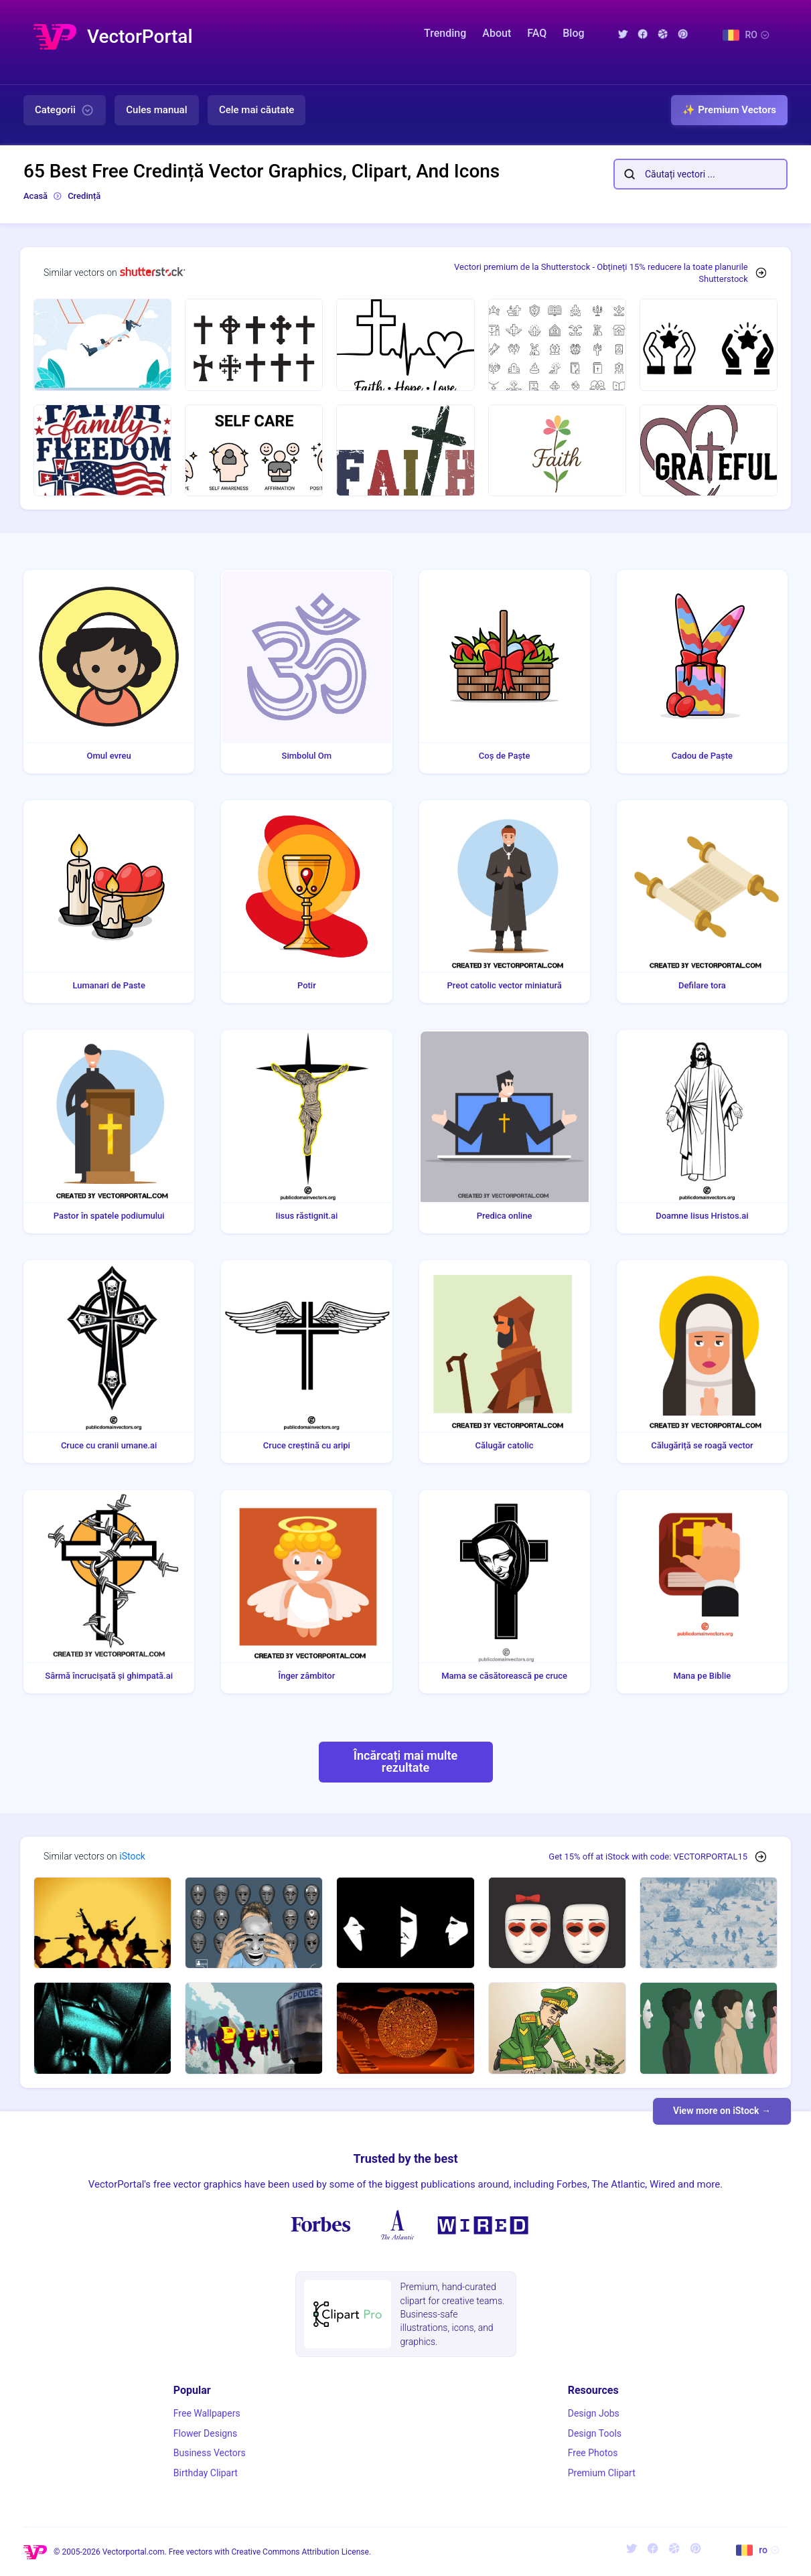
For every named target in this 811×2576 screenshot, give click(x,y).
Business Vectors (209, 2452)
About (496, 33)
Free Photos (593, 2452)
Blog (573, 33)
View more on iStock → (722, 2110)
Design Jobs (593, 2413)
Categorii (64, 110)
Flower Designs (205, 2433)
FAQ (536, 33)
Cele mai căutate (257, 110)
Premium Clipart (602, 2473)
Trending (445, 33)
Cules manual (156, 110)
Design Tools (594, 2433)
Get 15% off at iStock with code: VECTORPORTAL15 (647, 1856)
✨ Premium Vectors (729, 110)
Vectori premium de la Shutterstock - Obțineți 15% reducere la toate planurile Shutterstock (601, 273)
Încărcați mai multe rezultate (405, 1761)
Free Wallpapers (206, 2413)
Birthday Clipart (205, 2473)
